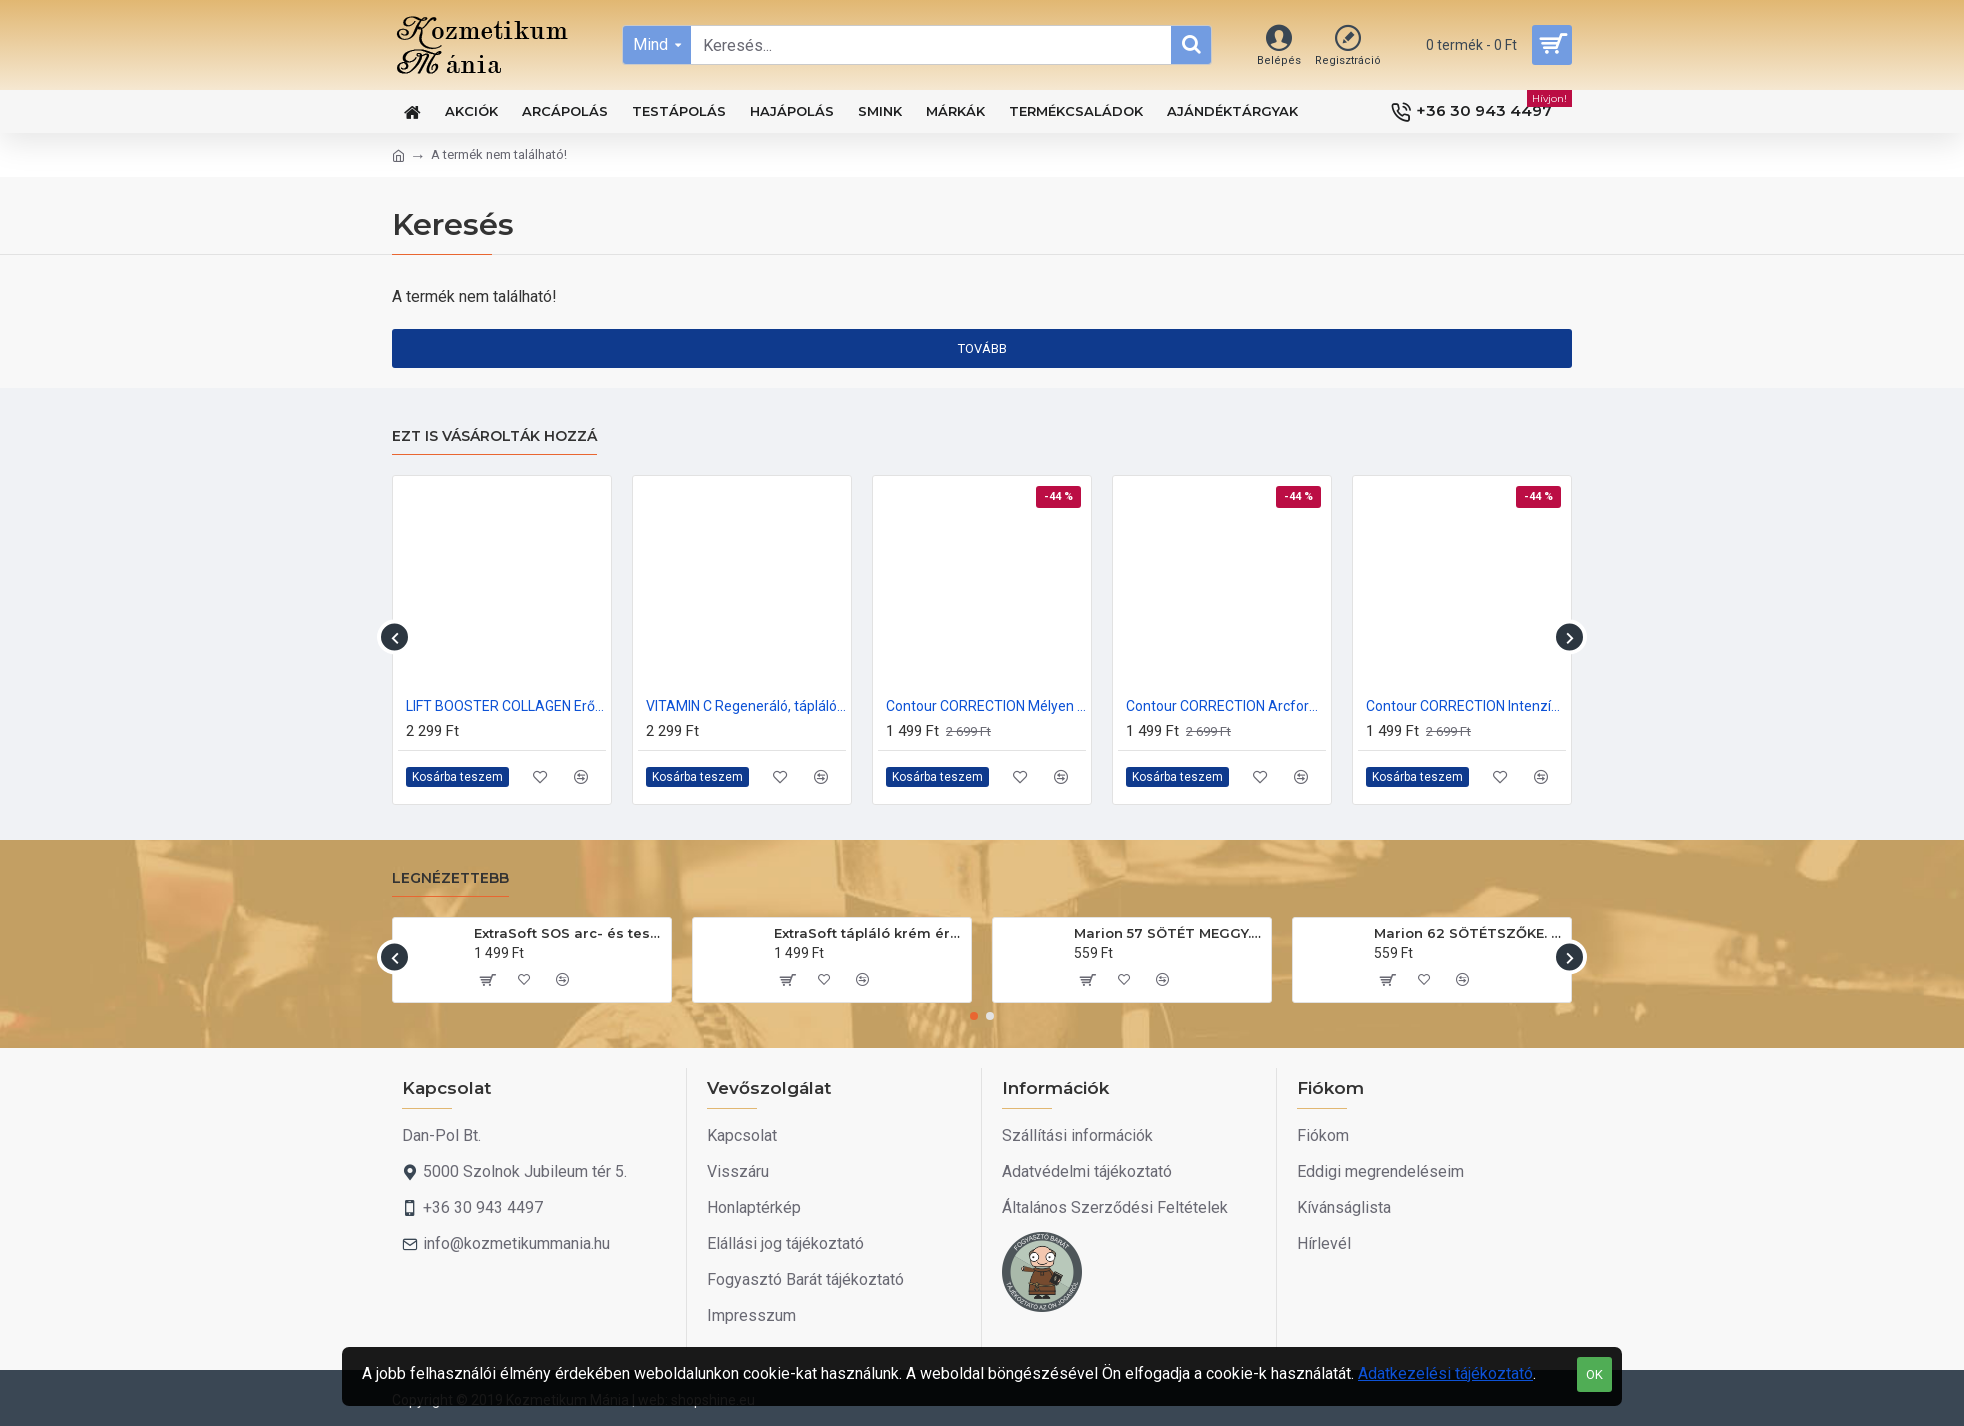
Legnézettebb (450, 878)
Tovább (982, 348)
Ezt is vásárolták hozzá (494, 436)
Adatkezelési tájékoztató (1445, 1373)
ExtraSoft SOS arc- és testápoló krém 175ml (569, 933)
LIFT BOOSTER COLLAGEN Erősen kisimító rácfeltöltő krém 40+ (506, 706)
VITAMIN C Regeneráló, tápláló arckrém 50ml (746, 706)
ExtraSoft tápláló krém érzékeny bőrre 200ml (869, 933)
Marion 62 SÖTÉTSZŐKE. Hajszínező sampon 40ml (1469, 933)
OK (1594, 1374)
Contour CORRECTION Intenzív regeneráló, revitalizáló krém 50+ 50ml (1466, 706)
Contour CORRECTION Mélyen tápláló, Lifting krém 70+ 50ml (986, 706)
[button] (394, 637)
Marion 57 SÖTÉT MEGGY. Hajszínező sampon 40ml (1169, 933)
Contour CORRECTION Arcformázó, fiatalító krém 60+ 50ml (1226, 706)
